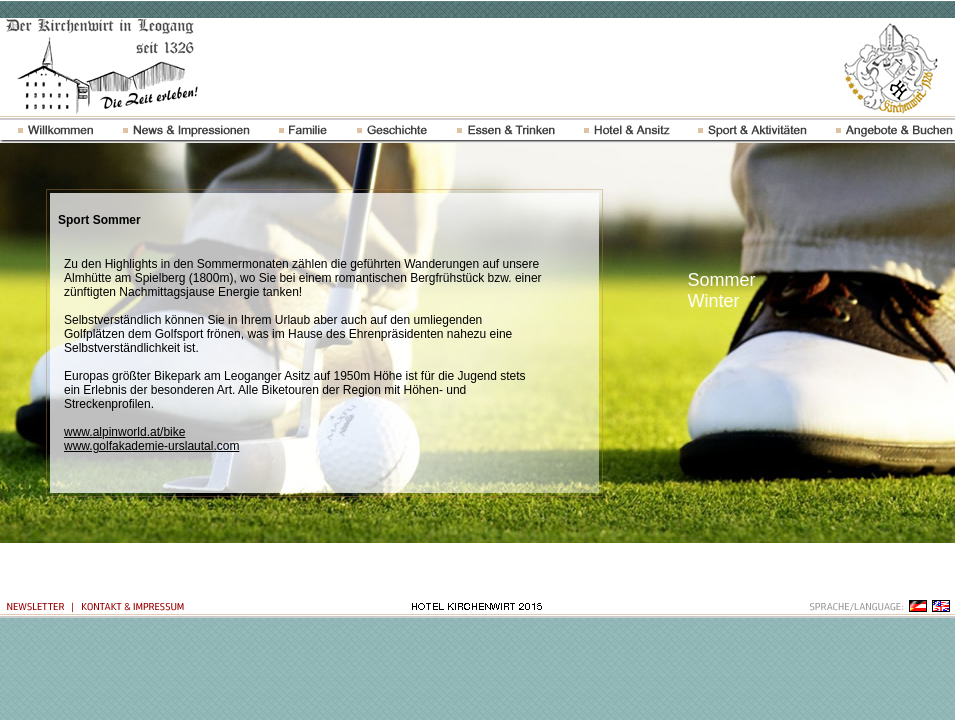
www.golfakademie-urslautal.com (151, 446)
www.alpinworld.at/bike (124, 432)
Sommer (722, 280)
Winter (714, 301)
